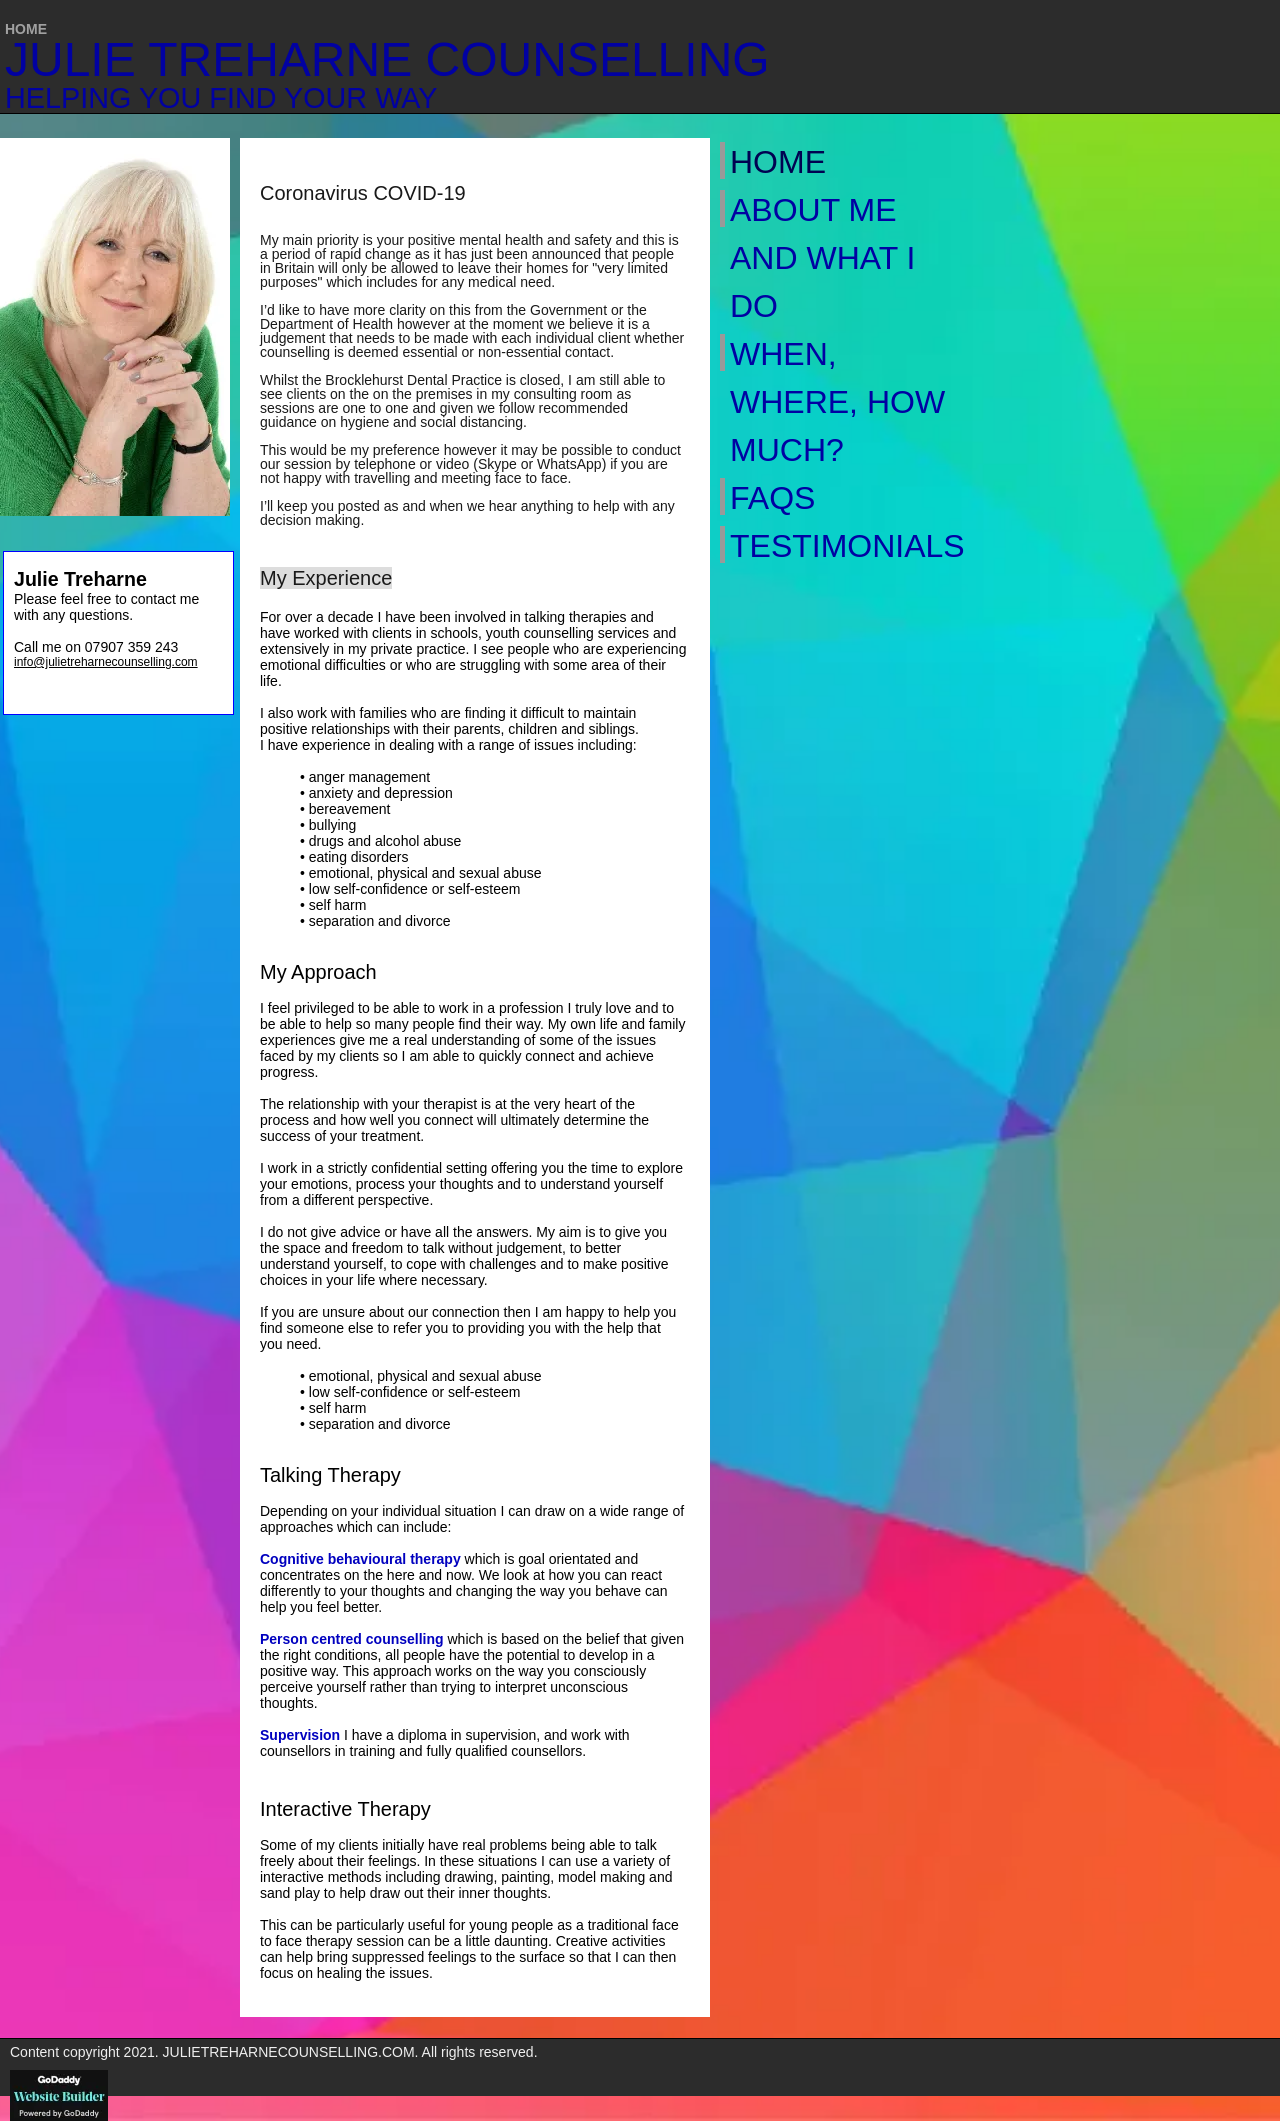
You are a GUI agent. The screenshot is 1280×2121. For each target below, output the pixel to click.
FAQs (772, 498)
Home (778, 162)
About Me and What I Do (822, 258)
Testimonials (840, 546)
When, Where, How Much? (837, 402)
